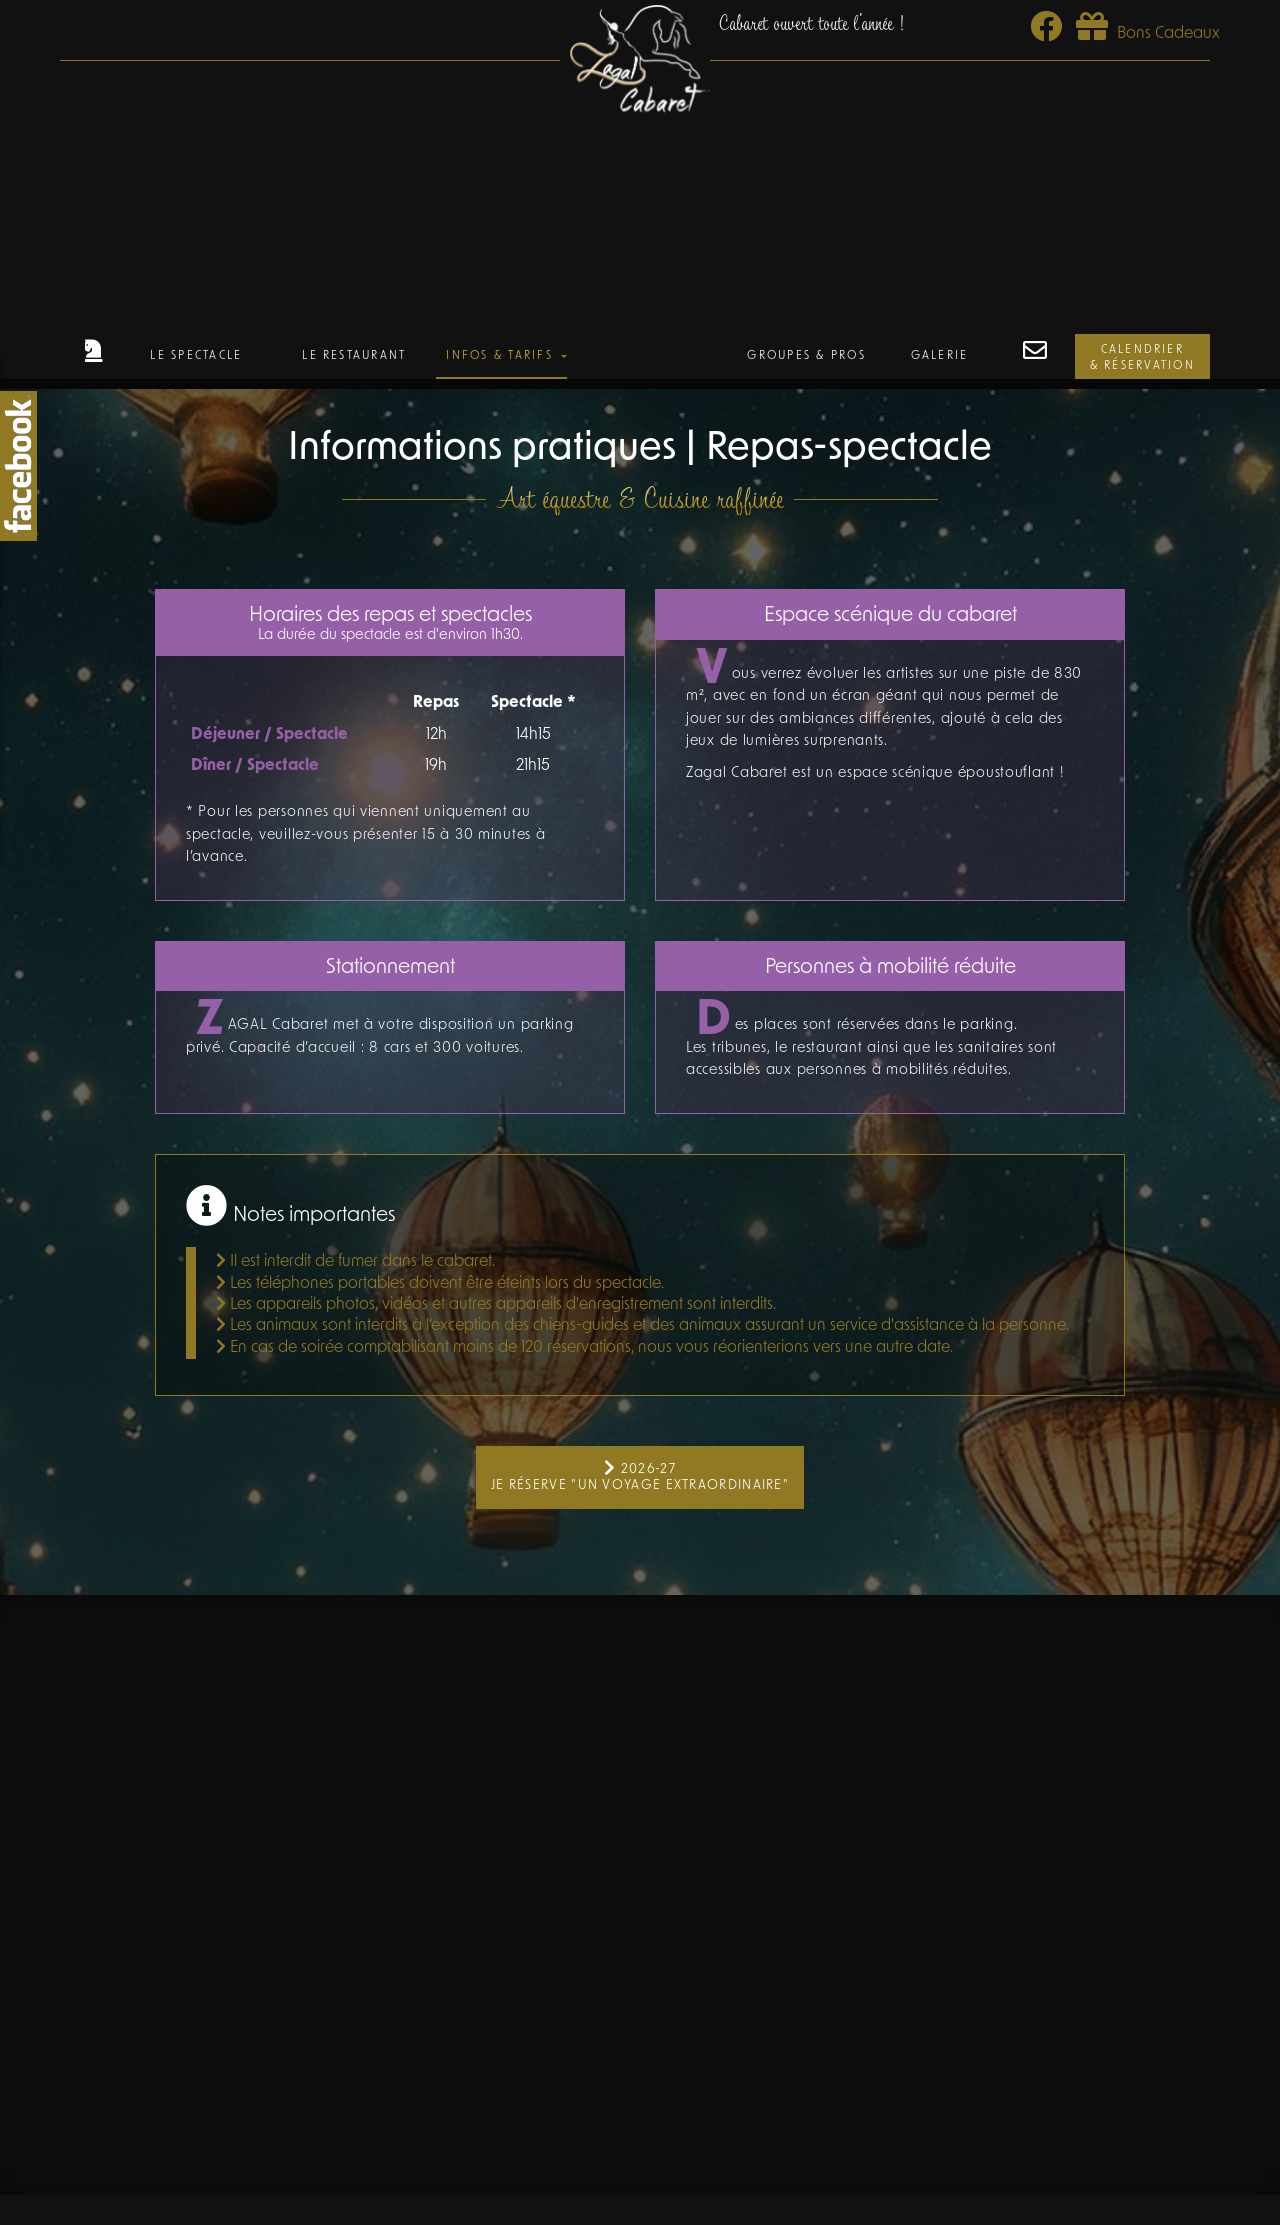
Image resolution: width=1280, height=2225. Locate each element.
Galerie (940, 356)
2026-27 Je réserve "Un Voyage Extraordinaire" (640, 1476)
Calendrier (1142, 360)
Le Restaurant (354, 356)
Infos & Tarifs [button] (502, 356)
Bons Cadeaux (1148, 34)
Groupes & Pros (806, 356)
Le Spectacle (196, 356)
